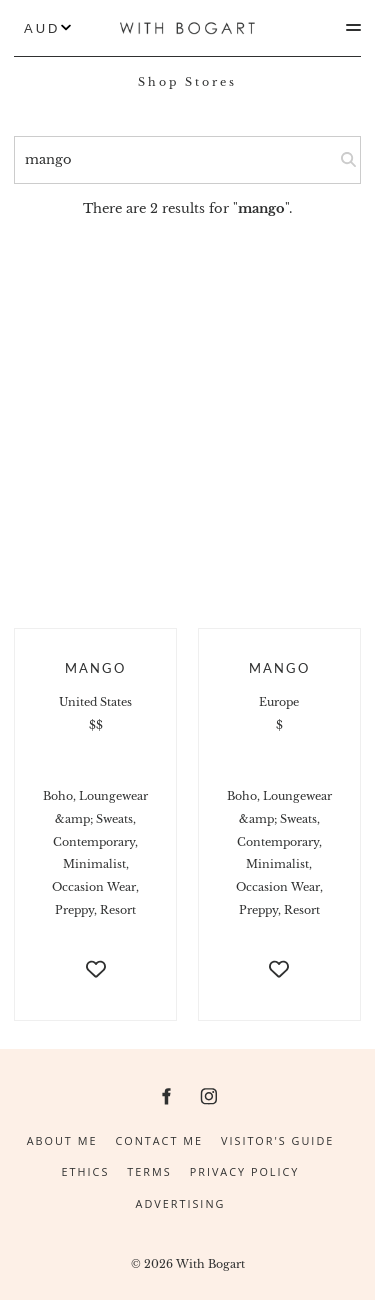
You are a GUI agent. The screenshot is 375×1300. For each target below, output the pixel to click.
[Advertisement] (187, 416)
